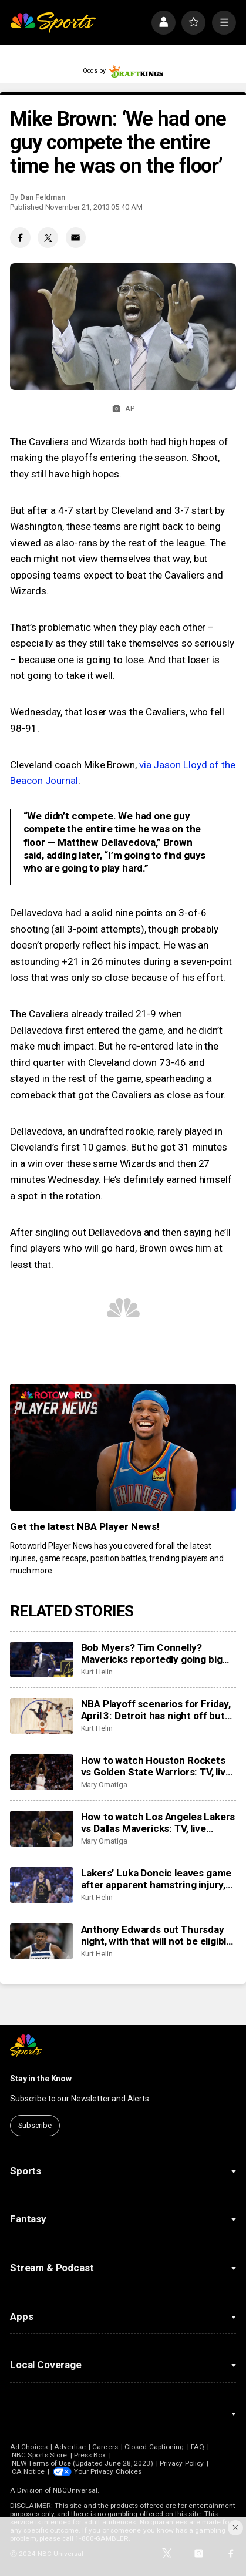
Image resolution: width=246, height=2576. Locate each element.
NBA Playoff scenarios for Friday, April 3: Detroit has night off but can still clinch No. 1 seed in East (156, 1709)
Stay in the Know (41, 2078)
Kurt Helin (97, 1671)
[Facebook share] (20, 237)
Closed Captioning (154, 2447)
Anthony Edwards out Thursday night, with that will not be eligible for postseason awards (156, 1935)
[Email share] (76, 237)
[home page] (53, 23)
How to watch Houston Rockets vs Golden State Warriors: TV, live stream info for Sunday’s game (156, 1766)
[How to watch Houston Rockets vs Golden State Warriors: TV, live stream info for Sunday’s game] (41, 1772)
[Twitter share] (48, 237)
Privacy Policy (182, 2463)
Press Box (90, 2455)
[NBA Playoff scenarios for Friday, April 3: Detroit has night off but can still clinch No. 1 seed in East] (41, 1716)
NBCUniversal (75, 2490)
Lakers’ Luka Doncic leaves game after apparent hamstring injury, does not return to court (156, 1879)
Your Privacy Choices (107, 2471)
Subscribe (35, 2125)
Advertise (70, 2447)
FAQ (197, 2447)
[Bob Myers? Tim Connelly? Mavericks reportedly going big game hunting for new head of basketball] (41, 1659)
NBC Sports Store (39, 2455)
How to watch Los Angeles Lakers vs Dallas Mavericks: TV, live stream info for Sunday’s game (158, 1822)
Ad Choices (29, 2447)
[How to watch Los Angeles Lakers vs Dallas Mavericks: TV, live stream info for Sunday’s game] (41, 1829)
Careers (104, 2447)
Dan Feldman (42, 197)
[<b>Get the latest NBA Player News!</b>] (123, 1447)
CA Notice (28, 2471)
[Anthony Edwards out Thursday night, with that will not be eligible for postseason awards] (41, 1941)
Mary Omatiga (104, 1784)
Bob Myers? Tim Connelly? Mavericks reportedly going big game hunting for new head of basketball (152, 1653)
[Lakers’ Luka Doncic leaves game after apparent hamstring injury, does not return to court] (41, 1885)
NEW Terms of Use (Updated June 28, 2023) (82, 2463)
